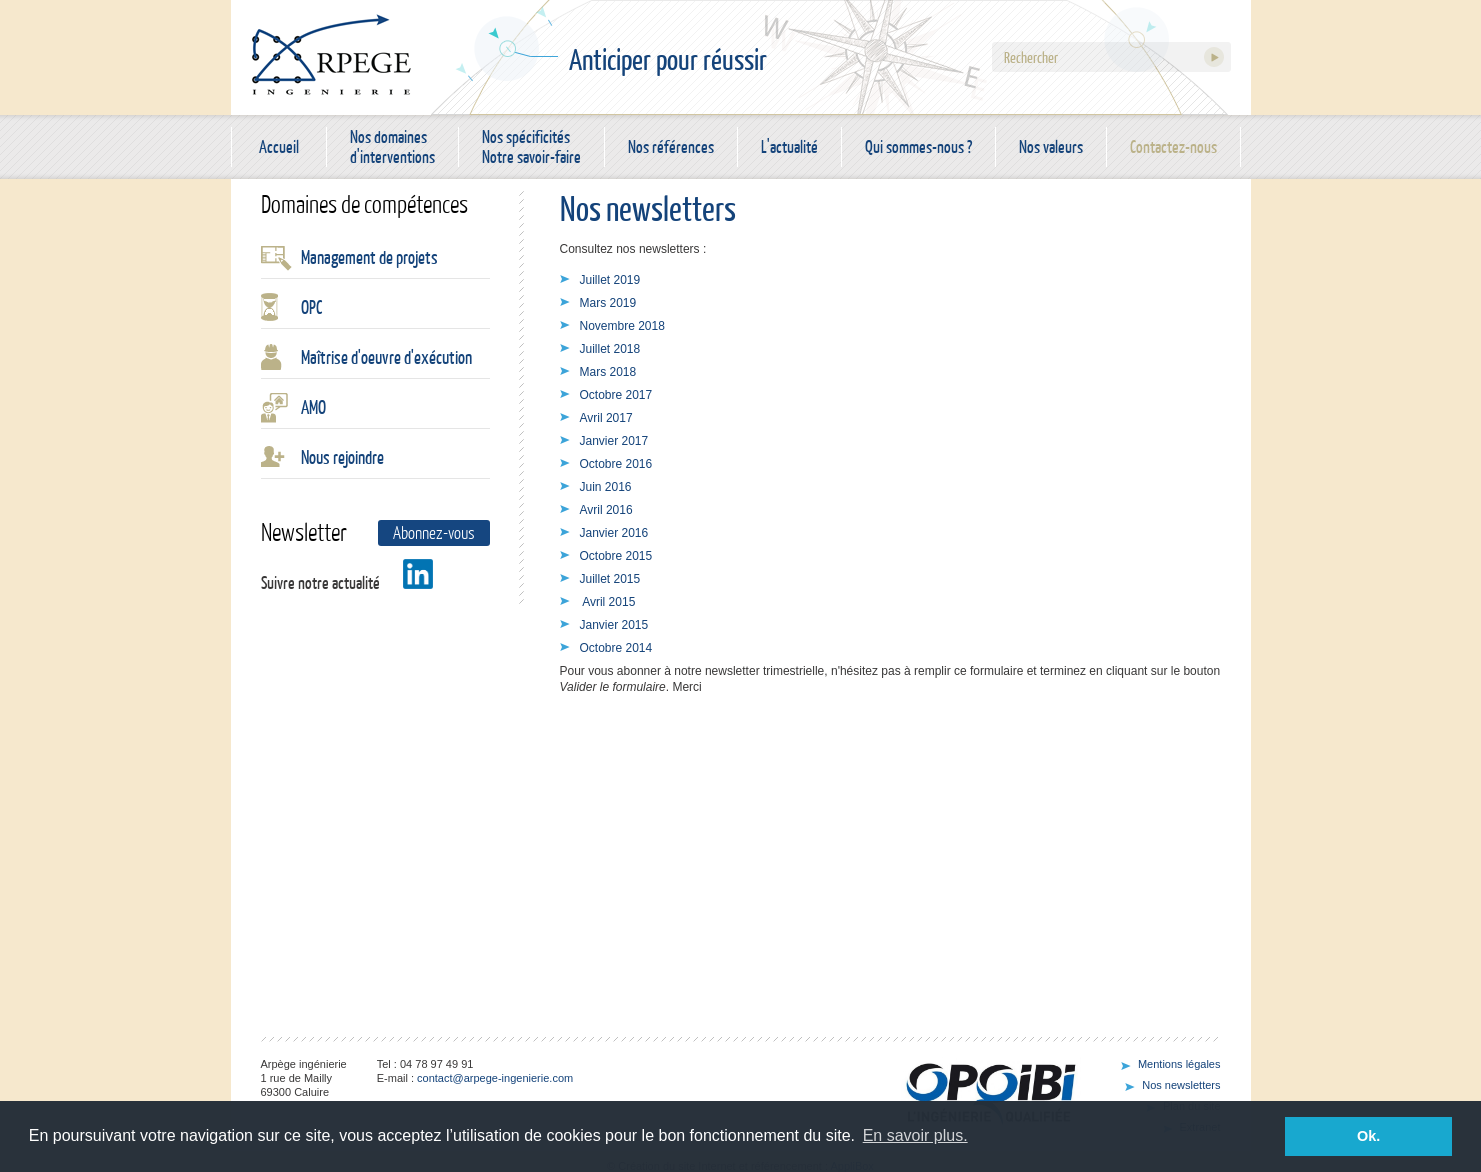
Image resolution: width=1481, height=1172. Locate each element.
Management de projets (369, 257)
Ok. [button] (1368, 1136)
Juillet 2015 (610, 579)
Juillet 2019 (610, 280)
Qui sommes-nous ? (918, 146)
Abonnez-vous (434, 532)
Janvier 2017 (614, 441)
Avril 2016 (606, 510)
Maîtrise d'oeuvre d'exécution (386, 357)
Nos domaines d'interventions (392, 147)
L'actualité (789, 146)
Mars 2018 (608, 372)
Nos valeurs (1051, 146)
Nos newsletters (1181, 1085)
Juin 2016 (606, 487)
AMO (313, 407)
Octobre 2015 (616, 556)
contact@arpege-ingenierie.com (495, 1078)
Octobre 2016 (616, 464)
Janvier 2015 (614, 625)
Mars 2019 (608, 303)
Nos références (671, 146)
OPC (311, 307)
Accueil (279, 146)
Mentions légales (1179, 1064)
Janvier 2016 (614, 533)
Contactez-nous (1173, 146)
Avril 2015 (608, 602)
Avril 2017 (606, 418)
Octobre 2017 (616, 395)
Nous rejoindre (342, 457)
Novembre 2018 (622, 326)
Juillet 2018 (610, 349)
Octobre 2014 (616, 648)
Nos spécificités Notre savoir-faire (531, 147)
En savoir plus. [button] (915, 1135)
